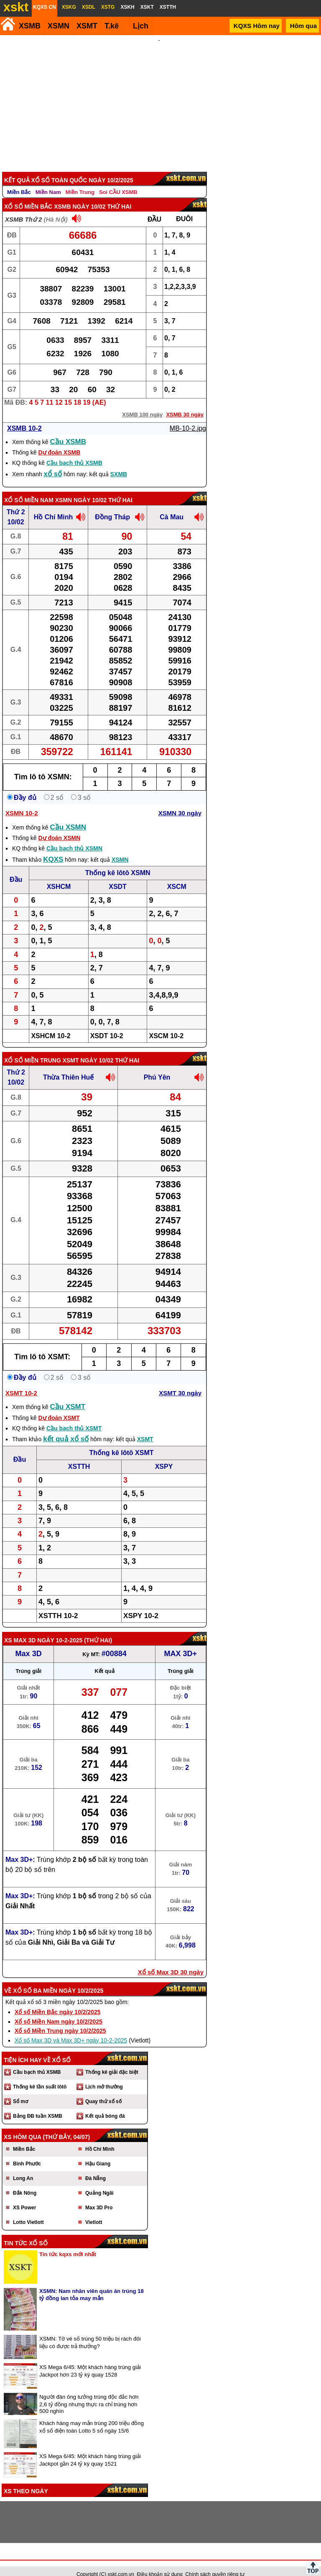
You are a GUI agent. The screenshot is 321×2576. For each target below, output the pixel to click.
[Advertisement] (159, 97)
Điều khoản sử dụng (160, 2563)
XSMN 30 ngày (179, 801)
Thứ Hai (98, 1629)
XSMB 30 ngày (185, 403)
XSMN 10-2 (21, 801)
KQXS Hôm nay (257, 25)
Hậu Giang (97, 2152)
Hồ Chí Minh (53, 505)
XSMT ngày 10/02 (88, 1049)
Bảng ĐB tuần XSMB (37, 2105)
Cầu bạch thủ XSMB (74, 451)
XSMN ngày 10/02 (81, 488)
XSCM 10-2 (166, 1024)
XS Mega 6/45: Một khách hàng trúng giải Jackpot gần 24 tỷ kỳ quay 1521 (90, 2449)
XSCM (176, 875)
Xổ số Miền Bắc (28, 195)
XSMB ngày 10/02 (79, 195)
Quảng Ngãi (99, 2182)
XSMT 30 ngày (180, 1381)
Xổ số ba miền (35, 1979)
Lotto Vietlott (28, 2211)
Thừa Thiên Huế (68, 1066)
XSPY (164, 1455)
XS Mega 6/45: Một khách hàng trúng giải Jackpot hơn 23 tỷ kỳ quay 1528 (90, 2360)
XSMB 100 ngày (142, 403)
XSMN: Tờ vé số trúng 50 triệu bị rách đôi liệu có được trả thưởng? (90, 2331)
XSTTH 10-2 (58, 1604)
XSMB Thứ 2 (23, 208)
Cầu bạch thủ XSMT (74, 1417)
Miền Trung (80, 181)
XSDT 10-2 (106, 1024)
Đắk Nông (24, 2182)
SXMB (118, 463)
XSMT (86, 26)
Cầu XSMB (68, 430)
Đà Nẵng (95, 2167)
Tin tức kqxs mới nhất (67, 2243)
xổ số (53, 463)
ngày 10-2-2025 (59, 1629)
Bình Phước (27, 2152)
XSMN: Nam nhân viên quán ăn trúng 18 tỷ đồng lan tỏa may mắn (91, 2283)
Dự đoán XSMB (59, 441)
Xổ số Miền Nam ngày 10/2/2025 (58, 2010)
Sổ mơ (20, 2090)
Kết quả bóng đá (105, 2105)
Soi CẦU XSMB (118, 181)
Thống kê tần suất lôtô (39, 2075)
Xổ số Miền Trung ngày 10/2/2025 (60, 2019)
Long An (23, 2167)
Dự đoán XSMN (59, 826)
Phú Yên (157, 1066)
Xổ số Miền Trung (32, 1049)
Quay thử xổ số (103, 2090)
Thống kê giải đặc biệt (111, 2061)
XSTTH (79, 1455)
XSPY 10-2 (140, 1604)
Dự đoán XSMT (58, 1406)
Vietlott (93, 2211)
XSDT (118, 875)
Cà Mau (171, 505)
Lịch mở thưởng (104, 2075)
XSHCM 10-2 (50, 1024)
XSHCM (59, 875)
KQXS (53, 848)
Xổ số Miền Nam (29, 488)
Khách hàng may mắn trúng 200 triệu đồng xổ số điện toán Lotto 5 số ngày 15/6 (91, 2416)
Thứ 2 (16, 500)
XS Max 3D (20, 1629)
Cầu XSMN (68, 816)
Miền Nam (48, 181)
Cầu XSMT (68, 1395)
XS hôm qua (22, 2125)
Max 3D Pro (98, 2196)
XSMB (30, 26)
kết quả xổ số (66, 1428)
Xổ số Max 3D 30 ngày (171, 1960)
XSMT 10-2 (21, 1381)
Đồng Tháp (112, 505)
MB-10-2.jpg (188, 417)
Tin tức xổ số (26, 2232)
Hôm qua (303, 25)
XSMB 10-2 (24, 417)
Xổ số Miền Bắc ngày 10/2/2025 (58, 2000)
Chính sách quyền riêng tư (215, 2563)
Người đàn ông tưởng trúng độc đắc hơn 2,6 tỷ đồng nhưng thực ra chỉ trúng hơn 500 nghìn (88, 2392)
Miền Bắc (19, 181)
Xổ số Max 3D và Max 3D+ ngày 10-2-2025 (71, 2029)
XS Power (24, 2196)
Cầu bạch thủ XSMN (74, 837)
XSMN (58, 26)
